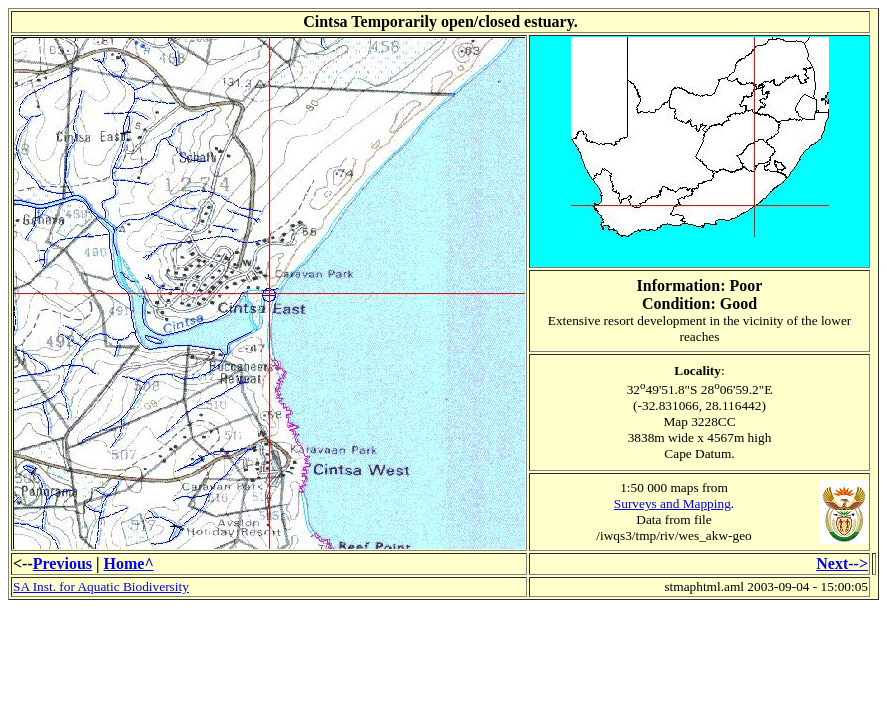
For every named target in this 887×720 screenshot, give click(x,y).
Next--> (842, 563)
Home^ (129, 563)
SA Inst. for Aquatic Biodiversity (101, 586)
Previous (62, 563)
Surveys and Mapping (672, 503)
